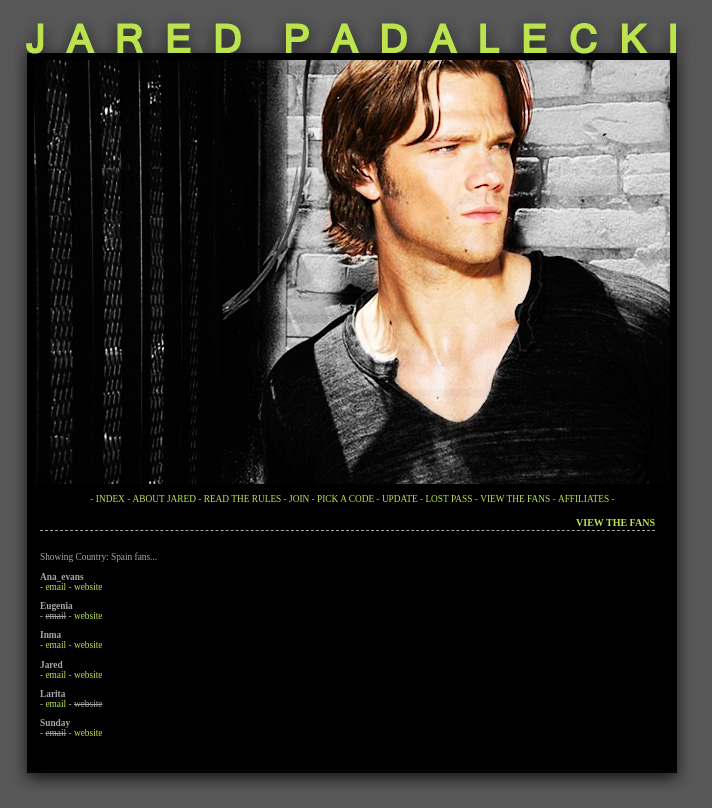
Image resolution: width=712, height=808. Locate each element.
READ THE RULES (243, 499)
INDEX (110, 499)
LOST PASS (448, 499)
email (55, 587)
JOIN (299, 499)
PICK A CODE (345, 499)
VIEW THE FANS (515, 499)
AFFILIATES (583, 499)
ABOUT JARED (164, 499)
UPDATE (400, 499)
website (88, 587)
